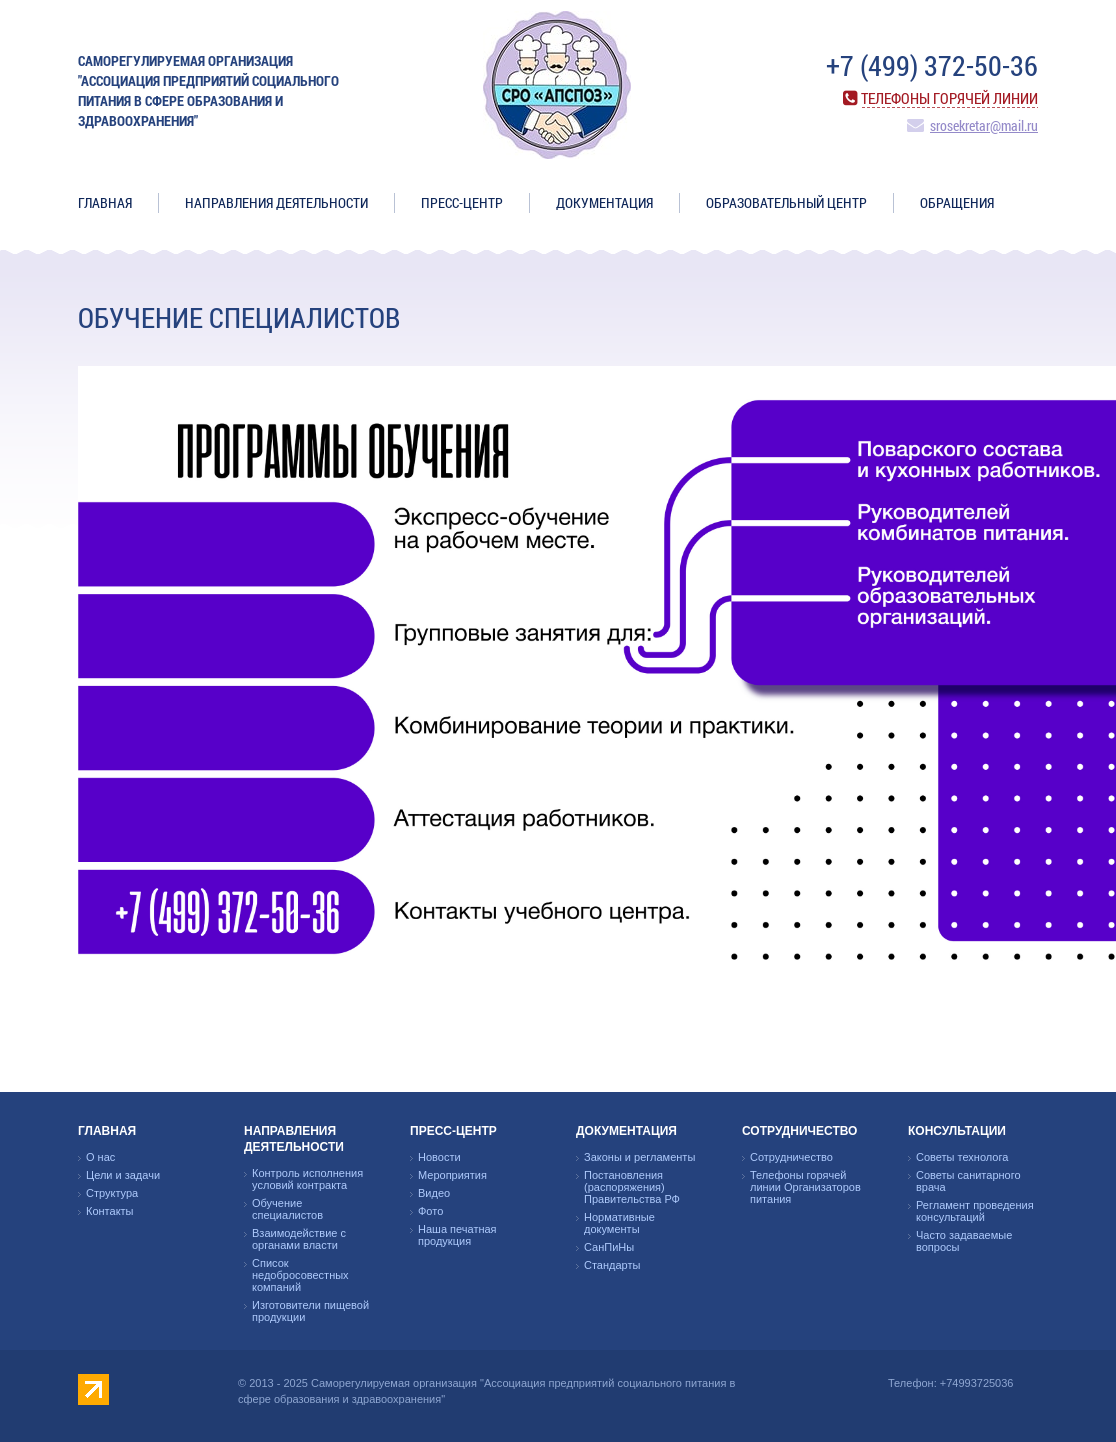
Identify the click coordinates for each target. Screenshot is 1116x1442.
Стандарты (612, 1265)
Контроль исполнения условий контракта (307, 1179)
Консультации (957, 1131)
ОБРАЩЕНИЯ (957, 202)
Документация (604, 202)
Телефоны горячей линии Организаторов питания (805, 1187)
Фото (430, 1211)
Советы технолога (962, 1157)
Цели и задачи (123, 1175)
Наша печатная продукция (457, 1235)
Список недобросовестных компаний (300, 1275)
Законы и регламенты (639, 1157)
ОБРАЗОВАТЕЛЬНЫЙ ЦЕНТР (786, 202)
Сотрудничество (799, 1131)
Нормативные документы (619, 1223)
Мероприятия (452, 1175)
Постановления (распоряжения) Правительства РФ (632, 1187)
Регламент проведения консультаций (975, 1211)
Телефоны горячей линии (949, 98)
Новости (439, 1157)
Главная (105, 202)
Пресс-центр (462, 202)
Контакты (110, 1211)
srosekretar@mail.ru (984, 125)
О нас (100, 1157)
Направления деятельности (276, 202)
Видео (434, 1193)
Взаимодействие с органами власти (299, 1239)
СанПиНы (609, 1247)
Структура (112, 1193)
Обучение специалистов (287, 1209)
